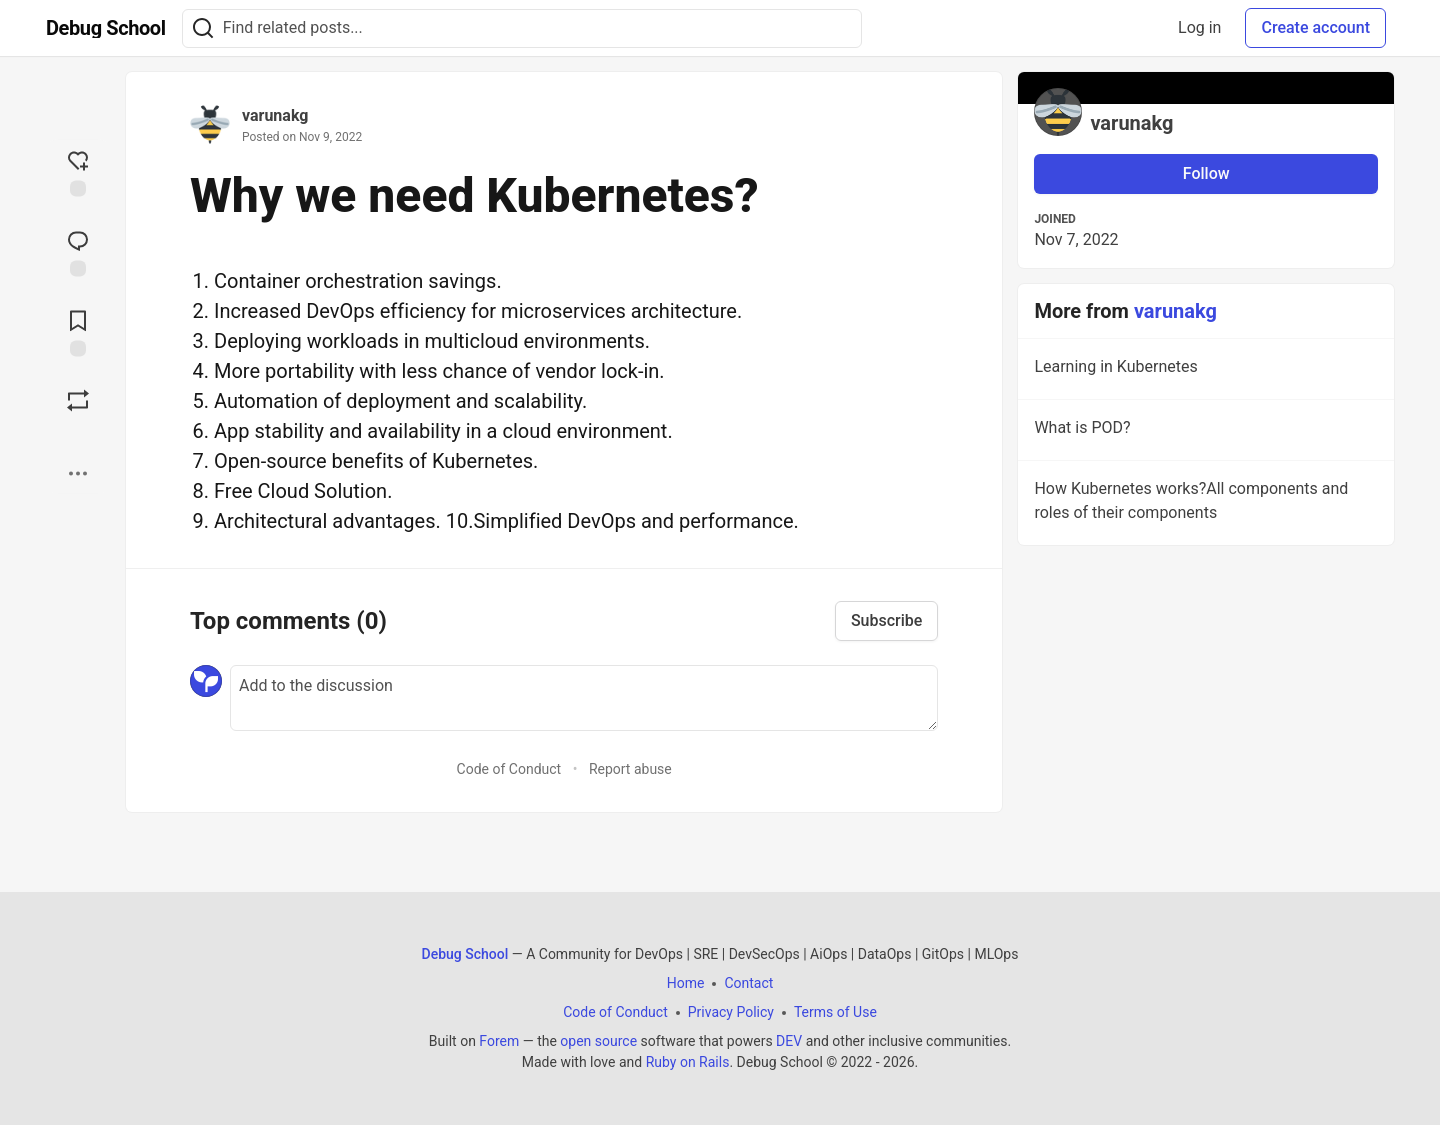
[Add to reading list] (78, 332)
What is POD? (1204, 431)
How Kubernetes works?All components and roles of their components (1204, 504)
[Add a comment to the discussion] (584, 698)
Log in (1199, 27)
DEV (789, 1041)
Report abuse (630, 769)
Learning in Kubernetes (1204, 370)
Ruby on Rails (688, 1062)
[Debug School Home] (106, 28)
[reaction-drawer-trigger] (78, 172)
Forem (499, 1041)
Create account (1315, 27)
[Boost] (78, 401)
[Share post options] (78, 474)
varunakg (275, 115)
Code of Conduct (509, 769)
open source (598, 1041)
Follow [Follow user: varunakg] (1206, 173)
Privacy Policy (731, 1012)
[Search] (203, 28)
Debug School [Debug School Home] (465, 954)
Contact (748, 983)
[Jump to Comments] (78, 252)
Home (686, 983)
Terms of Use (835, 1012)
